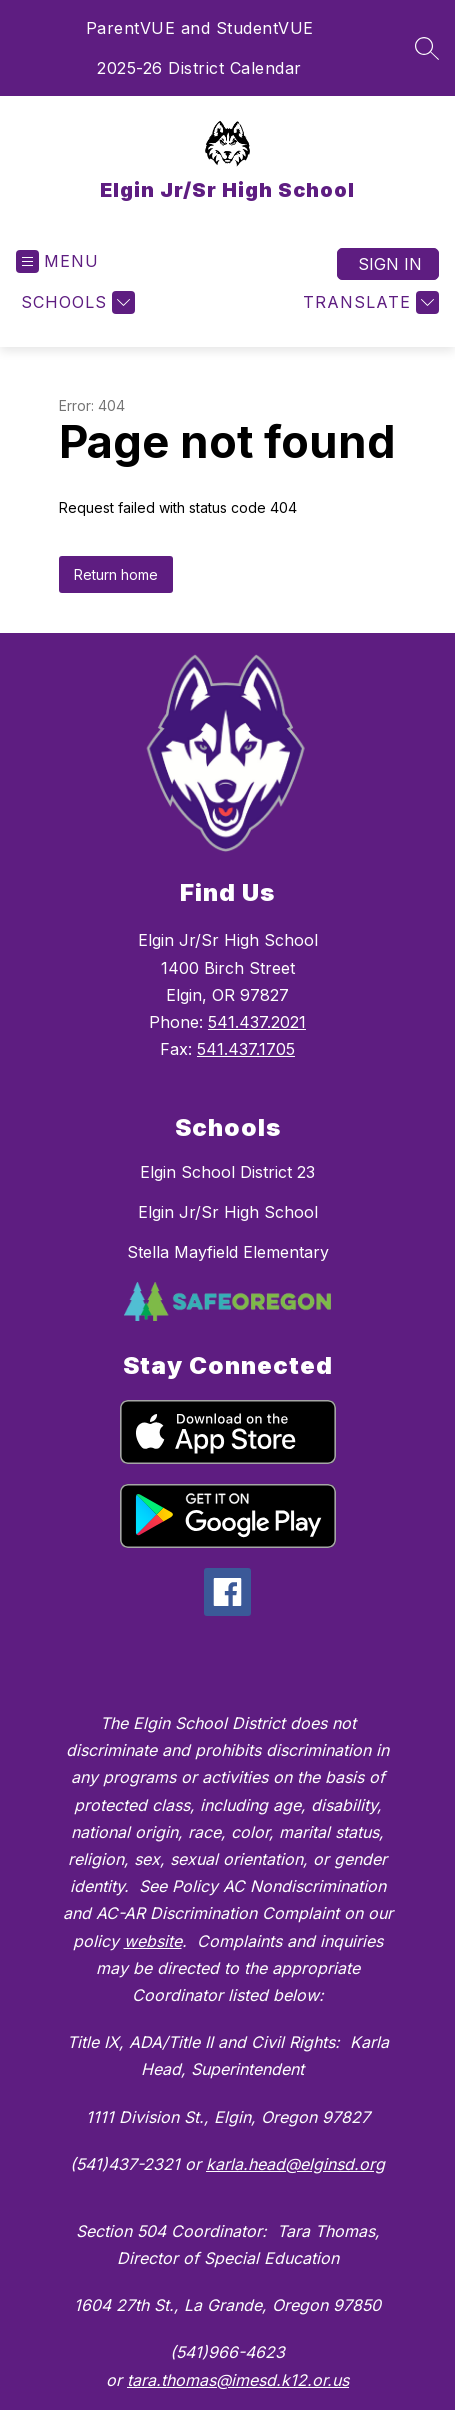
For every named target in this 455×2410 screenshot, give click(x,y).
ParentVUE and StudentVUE (200, 28)
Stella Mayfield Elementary (228, 1252)
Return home (116, 574)
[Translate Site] (368, 302)
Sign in (390, 264)
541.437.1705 (246, 1049)
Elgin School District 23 (227, 1172)
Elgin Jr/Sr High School (228, 1212)
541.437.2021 (257, 1022)
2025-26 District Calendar (199, 68)
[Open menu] (57, 261)
